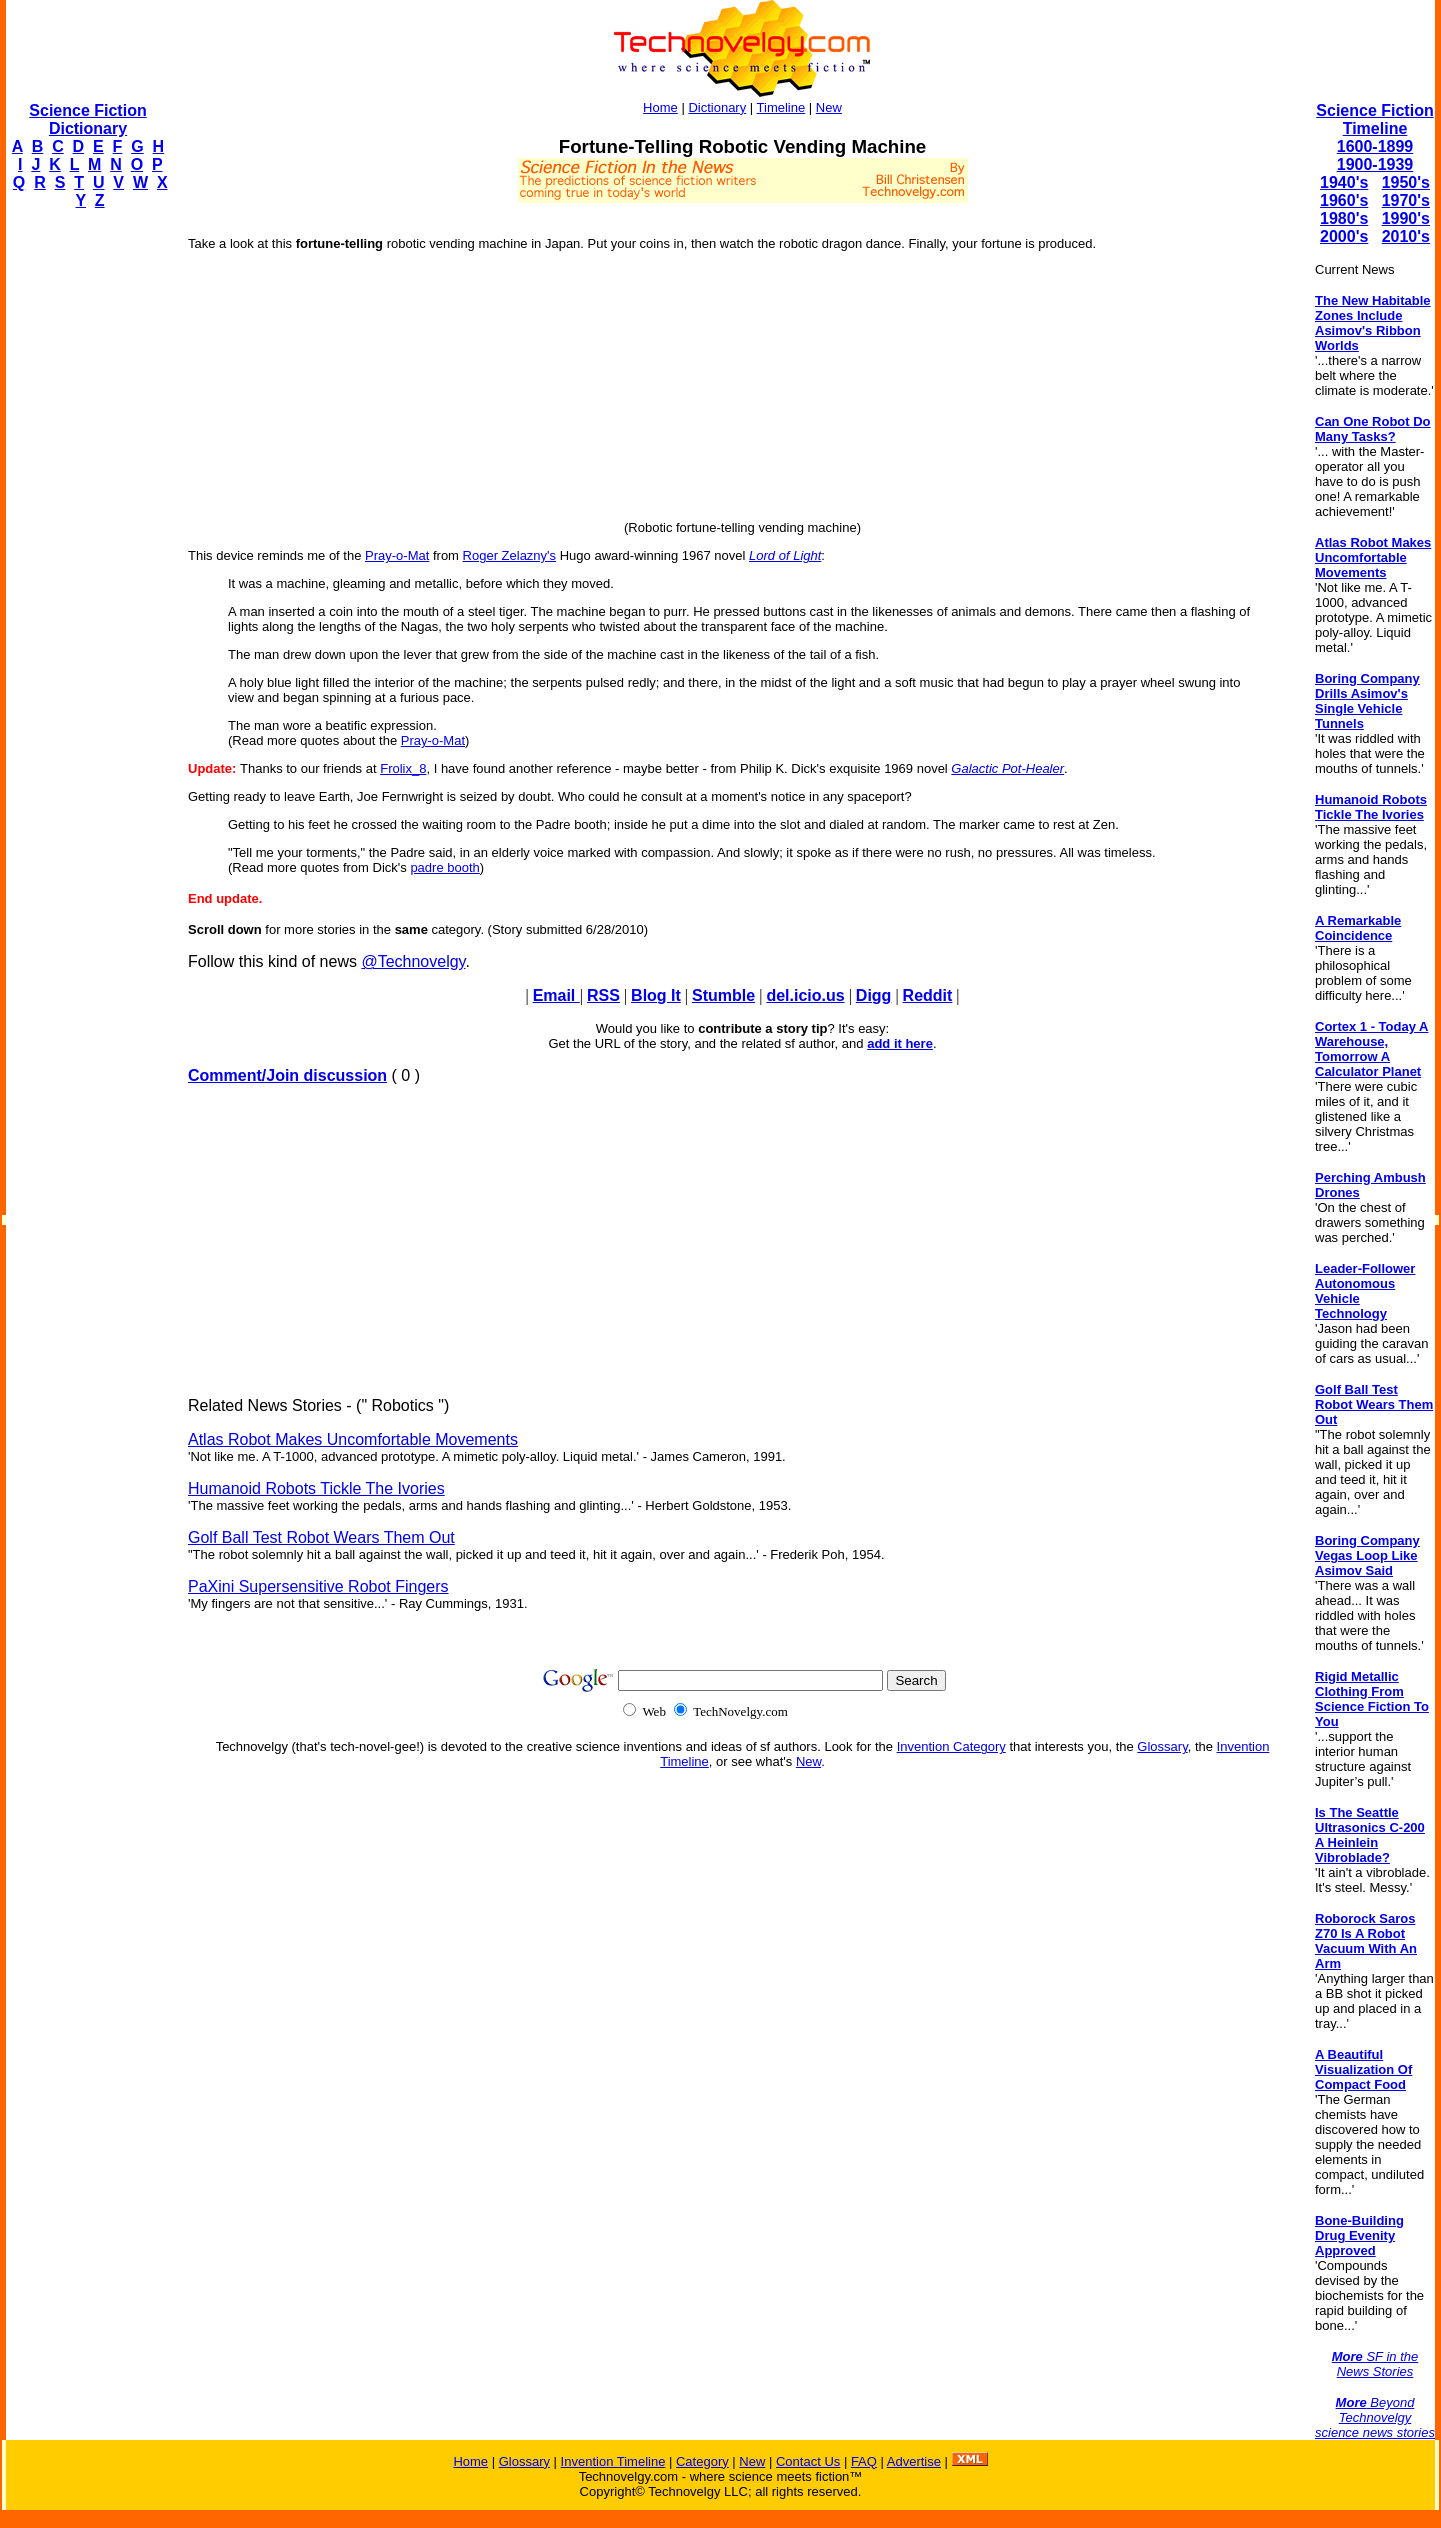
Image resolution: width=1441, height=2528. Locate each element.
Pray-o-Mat (397, 555)
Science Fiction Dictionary (87, 119)
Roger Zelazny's (510, 555)
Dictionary (717, 107)
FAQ (864, 2461)
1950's (1406, 182)
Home (660, 107)
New (829, 107)
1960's (1344, 200)
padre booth (444, 867)
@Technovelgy (413, 961)
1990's (1406, 218)
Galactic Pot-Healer (1007, 768)
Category (702, 2461)
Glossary (1162, 1746)
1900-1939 (1375, 164)
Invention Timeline (613, 2461)
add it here (900, 1043)
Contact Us (808, 2461)
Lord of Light (785, 555)
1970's (1406, 200)
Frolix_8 (403, 768)
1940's (1344, 182)
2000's (1344, 236)
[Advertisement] (86, 526)
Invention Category (951, 1746)
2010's (1406, 236)
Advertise (914, 2461)
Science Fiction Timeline (1374, 119)
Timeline (781, 107)
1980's (1344, 218)
